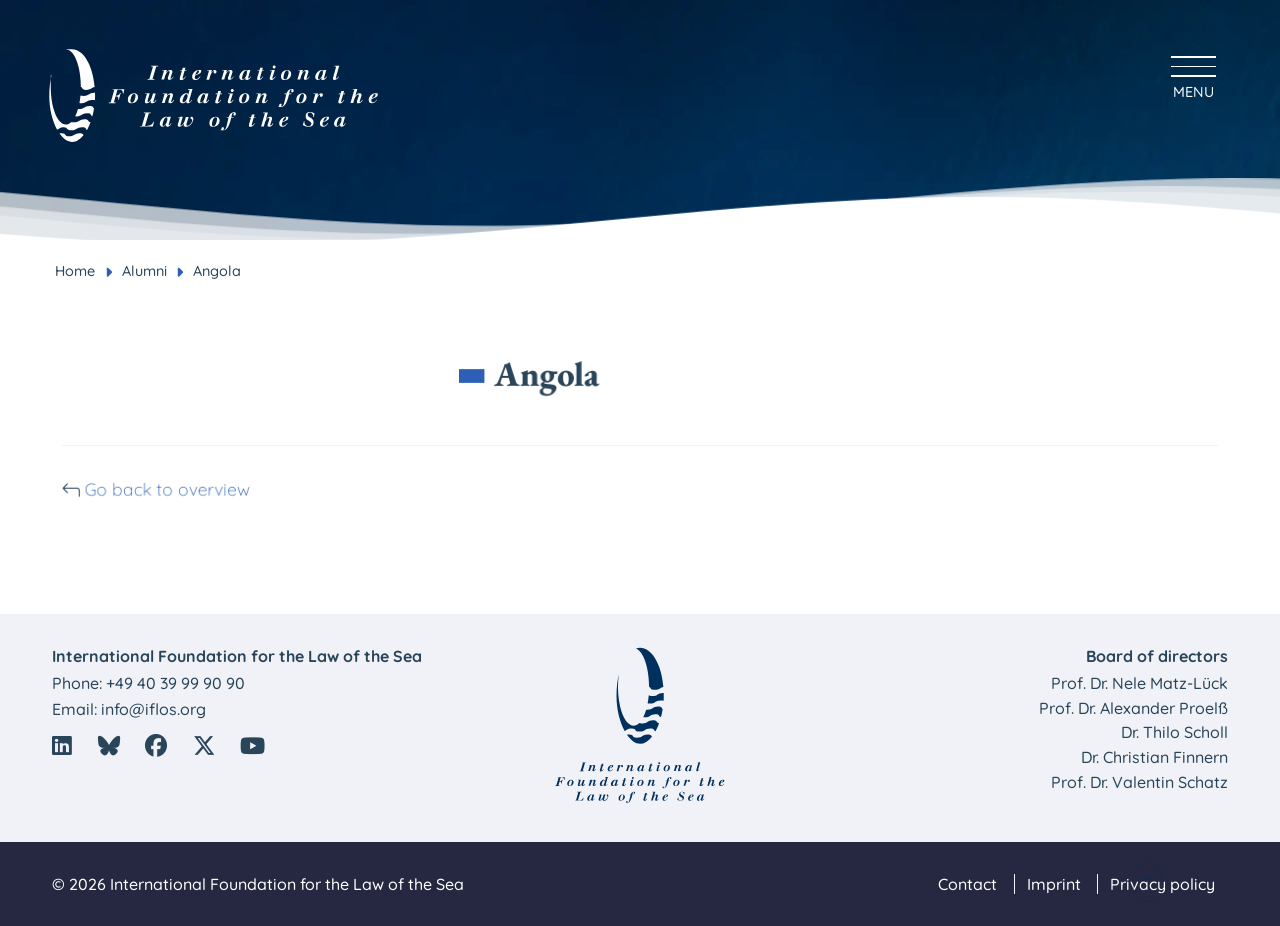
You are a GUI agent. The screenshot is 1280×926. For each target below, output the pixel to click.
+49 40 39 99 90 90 (175, 683)
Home (75, 271)
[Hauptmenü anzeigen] (1193, 74)
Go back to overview (178, 488)
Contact (967, 884)
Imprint (1054, 884)
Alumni (144, 271)
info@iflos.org (153, 709)
